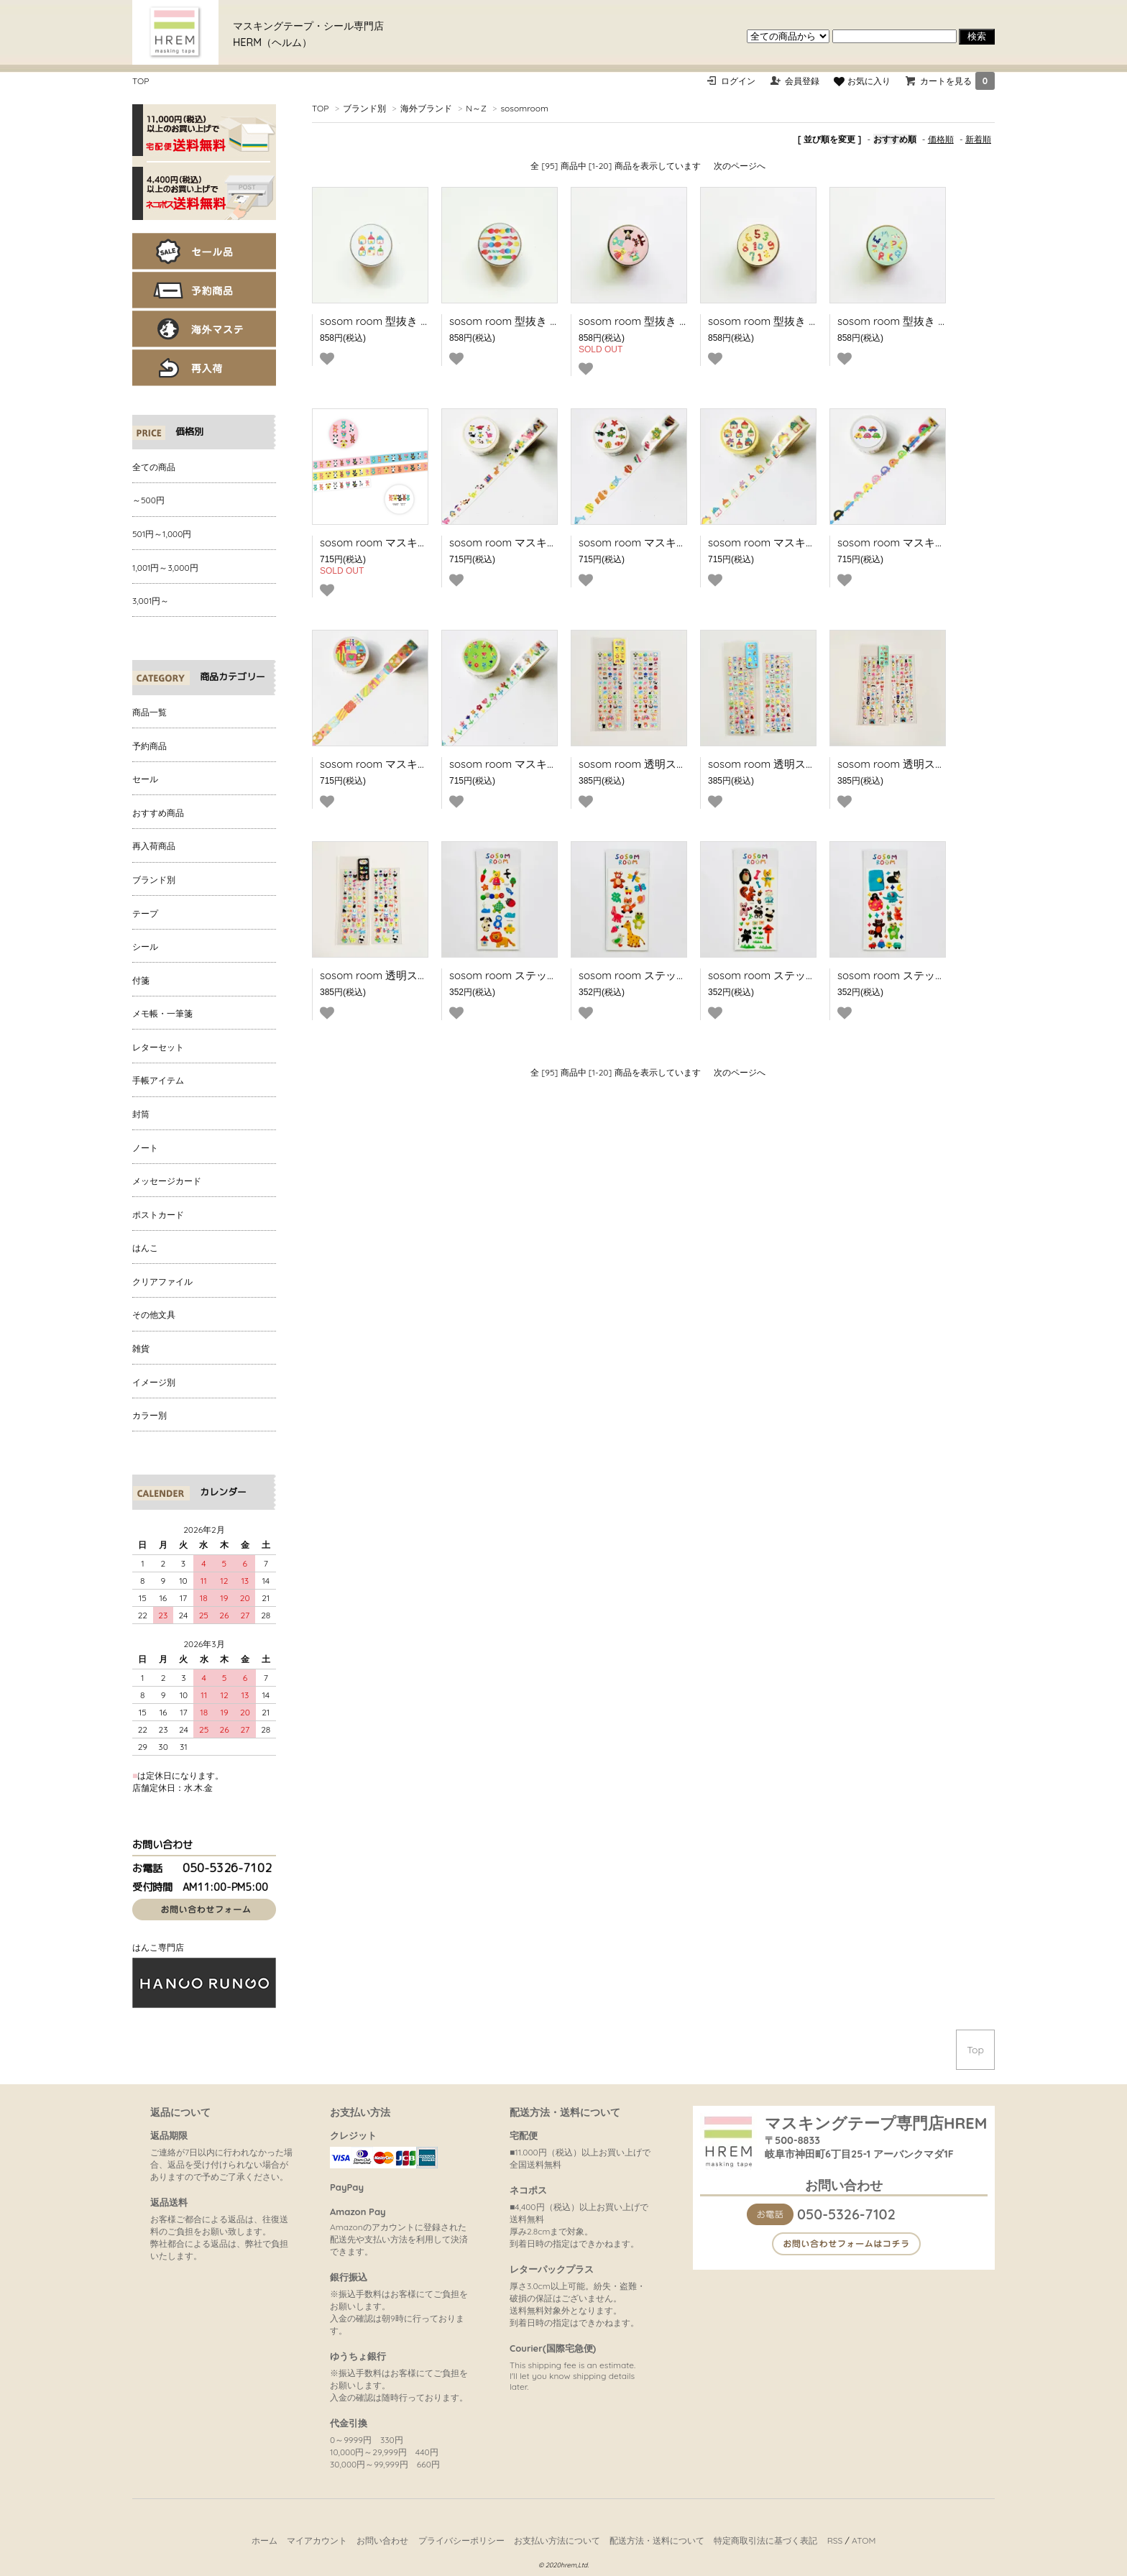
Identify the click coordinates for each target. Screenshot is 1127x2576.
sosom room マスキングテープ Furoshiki (419, 764)
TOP (140, 80)
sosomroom (524, 108)
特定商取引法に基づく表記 (765, 2540)
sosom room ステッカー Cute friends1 (542, 975)
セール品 (204, 251)
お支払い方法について (557, 2540)
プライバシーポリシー (461, 2540)
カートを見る (957, 80)
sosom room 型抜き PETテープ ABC (925, 321)
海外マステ (204, 329)
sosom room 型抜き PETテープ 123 (793, 321)
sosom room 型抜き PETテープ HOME (413, 321)
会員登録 (802, 80)
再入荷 (204, 367)
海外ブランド (426, 108)
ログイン (738, 80)
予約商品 (204, 290)
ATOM (863, 2540)
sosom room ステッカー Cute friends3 (802, 975)
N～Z (476, 108)
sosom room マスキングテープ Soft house (812, 542)
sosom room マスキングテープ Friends (544, 542)
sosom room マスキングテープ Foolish (415, 542)
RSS (835, 2540)
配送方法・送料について (657, 2540)
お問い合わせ (382, 2540)
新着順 (978, 139)
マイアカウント (317, 2540)
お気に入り (862, 80)
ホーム (264, 2540)
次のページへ (739, 165)
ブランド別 (364, 108)
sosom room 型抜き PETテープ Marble (544, 321)
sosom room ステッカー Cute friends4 (931, 975)
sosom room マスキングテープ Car (923, 542)
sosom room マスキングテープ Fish (666, 542)
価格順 (941, 139)
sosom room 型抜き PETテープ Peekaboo (681, 321)
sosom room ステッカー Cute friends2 (673, 975)
